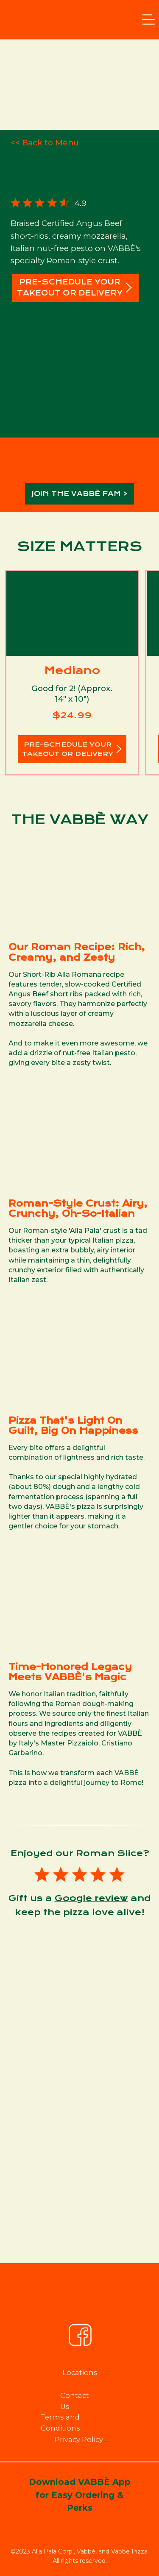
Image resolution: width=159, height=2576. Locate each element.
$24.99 (72, 715)
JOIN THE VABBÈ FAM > (80, 494)
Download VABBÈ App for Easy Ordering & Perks (80, 2495)
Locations (80, 2372)
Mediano (72, 670)
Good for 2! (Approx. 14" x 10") (71, 693)
